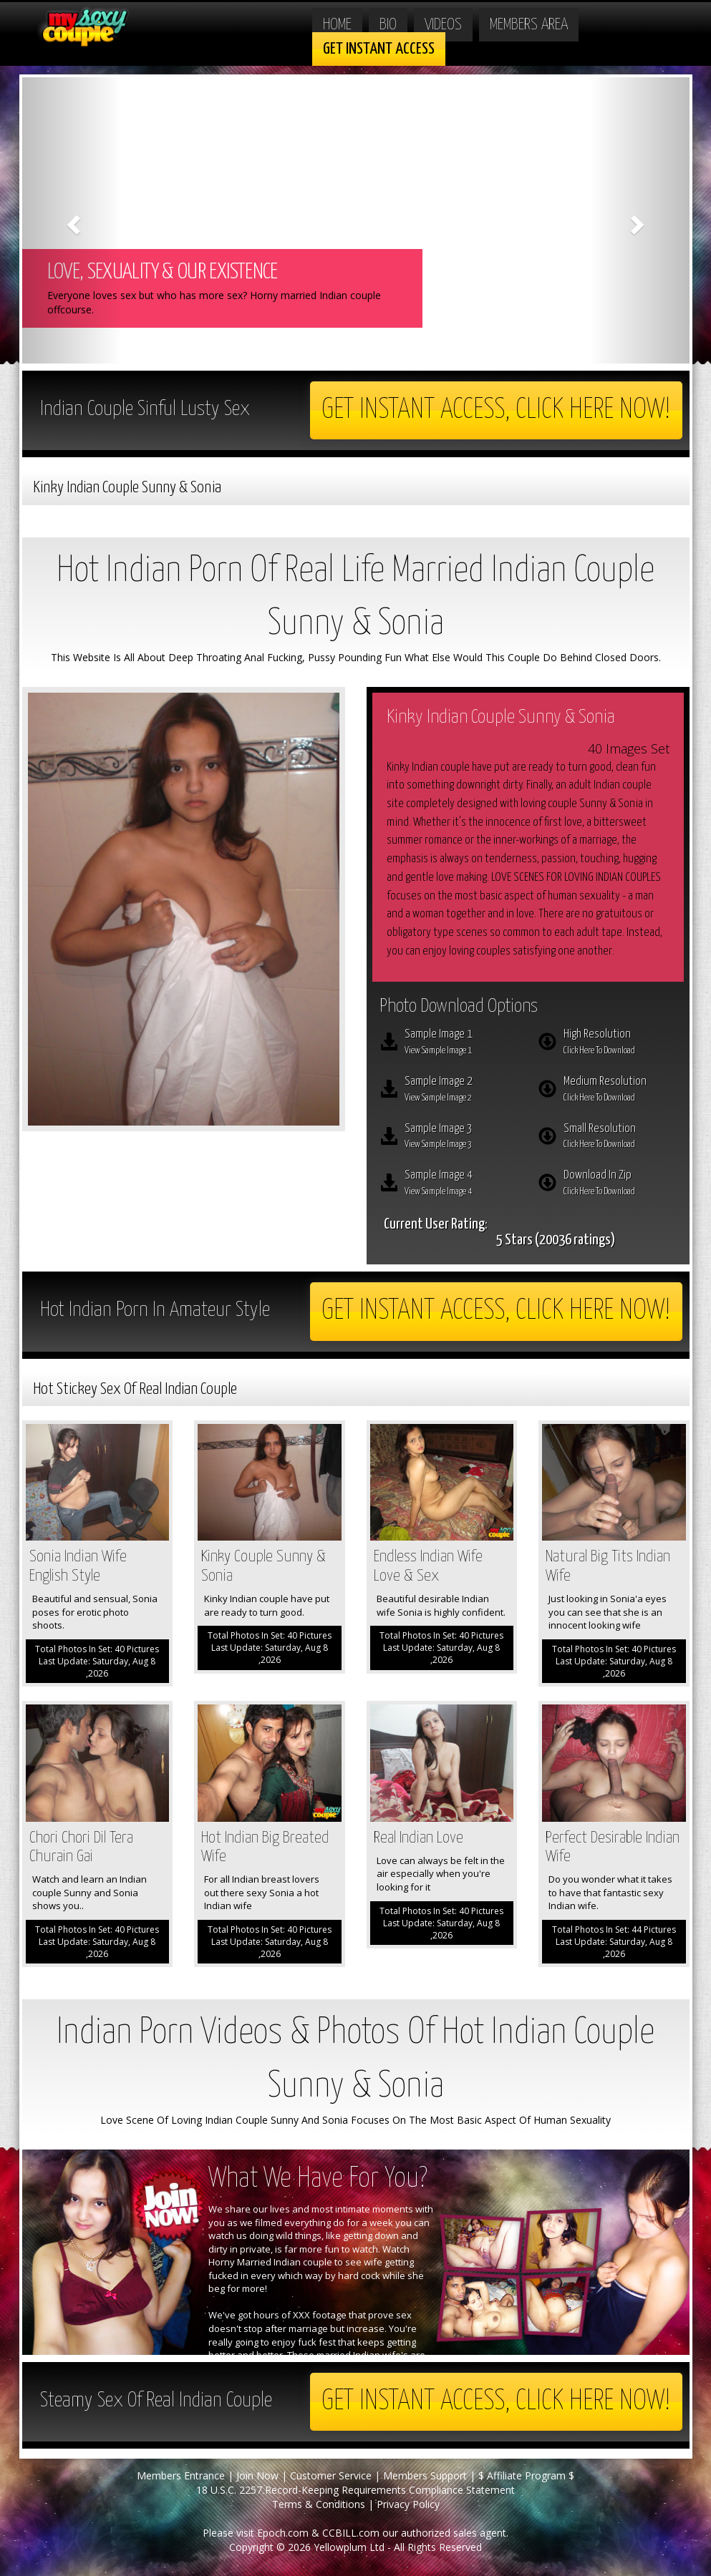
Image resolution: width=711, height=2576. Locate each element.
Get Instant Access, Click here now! (495, 410)
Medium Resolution (620, 1090)
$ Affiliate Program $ (526, 2475)
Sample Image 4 (461, 1184)
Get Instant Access (379, 49)
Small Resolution (620, 1138)
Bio (388, 24)
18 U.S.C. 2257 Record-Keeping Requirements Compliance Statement (355, 2490)
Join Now (257, 2475)
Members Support (425, 2475)
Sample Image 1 (461, 1043)
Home (337, 24)
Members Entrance (181, 2475)
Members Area (529, 24)
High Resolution (620, 1043)
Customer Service (331, 2475)
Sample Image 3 (461, 1138)
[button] (72, 220)
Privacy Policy (408, 2504)
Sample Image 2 (461, 1090)
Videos (443, 24)
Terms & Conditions (318, 2504)
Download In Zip (620, 1184)
